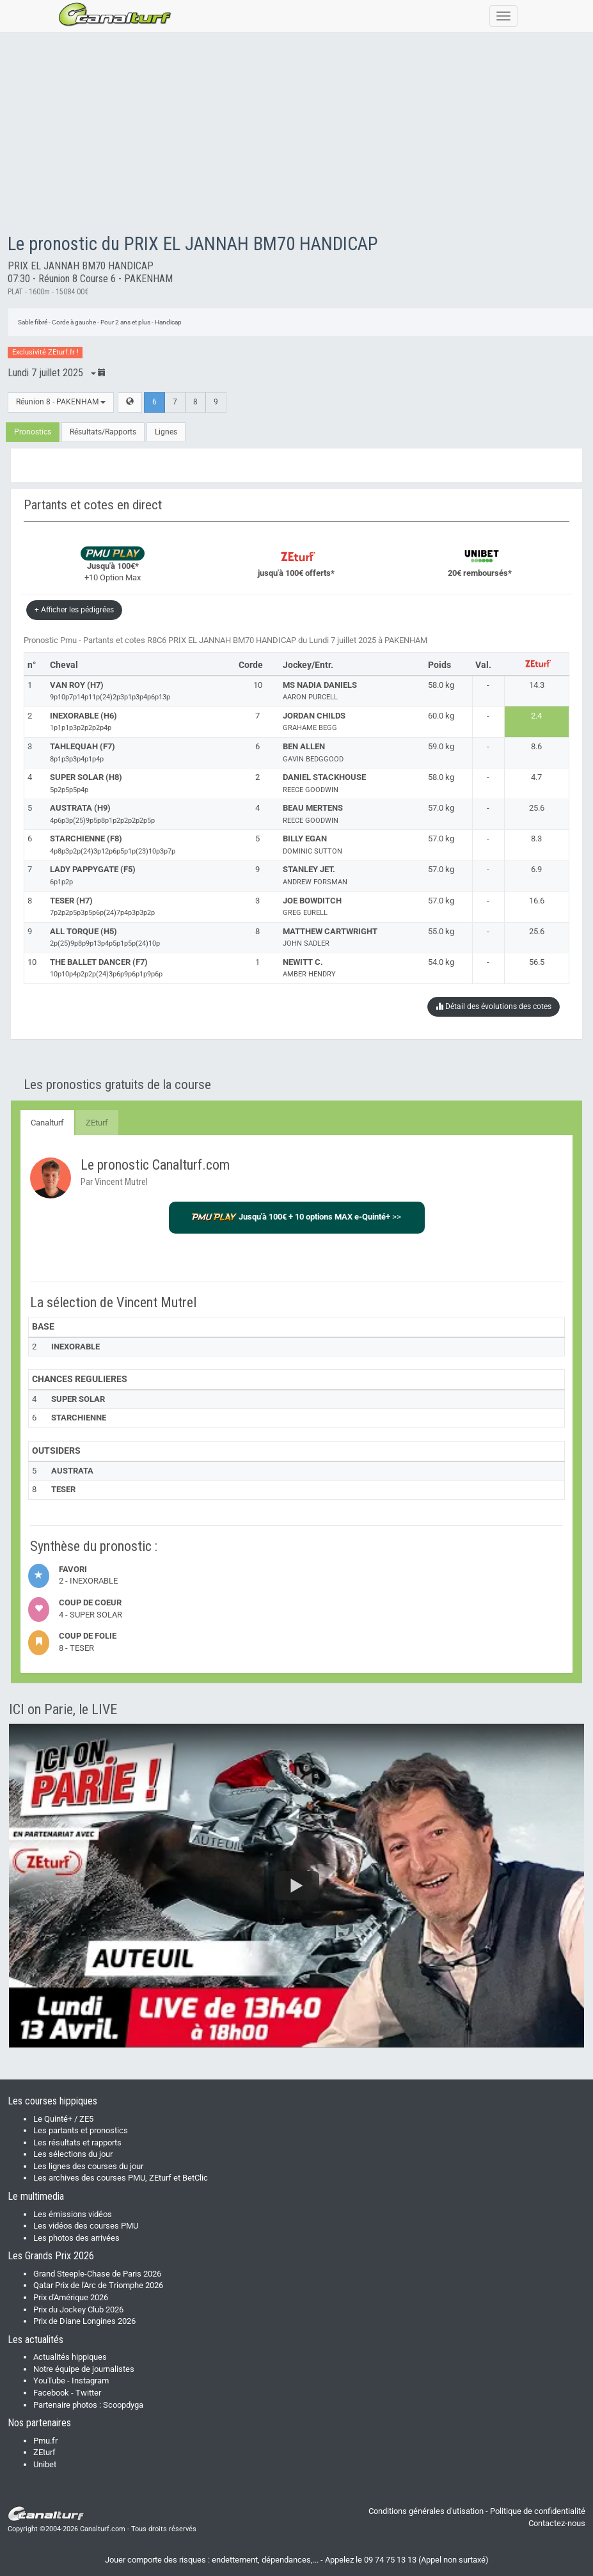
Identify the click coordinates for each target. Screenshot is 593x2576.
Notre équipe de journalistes (83, 2369)
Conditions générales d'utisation (426, 2511)
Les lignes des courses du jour (88, 2166)
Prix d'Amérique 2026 (70, 2297)
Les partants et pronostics (80, 2130)
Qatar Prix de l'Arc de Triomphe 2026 (98, 2285)
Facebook (51, 2392)
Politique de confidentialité (537, 2511)
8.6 (536, 746)
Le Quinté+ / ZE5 (63, 2119)
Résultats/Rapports (103, 431)
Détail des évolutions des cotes (493, 1006)
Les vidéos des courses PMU (85, 2225)
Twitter (88, 2392)
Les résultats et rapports (77, 2142)
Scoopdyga (123, 2405)
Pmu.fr (45, 2440)
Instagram (90, 2380)
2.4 (536, 715)
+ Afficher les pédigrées (74, 609)
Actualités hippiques (70, 2357)
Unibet (44, 2464)
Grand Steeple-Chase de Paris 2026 (97, 2273)
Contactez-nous (556, 2523)
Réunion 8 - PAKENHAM (61, 401)
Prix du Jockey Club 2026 (78, 2309)
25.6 (536, 808)
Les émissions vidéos (72, 2214)
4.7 (536, 777)
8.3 (536, 838)
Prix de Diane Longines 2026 (84, 2321)
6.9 (536, 869)
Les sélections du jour (73, 2154)
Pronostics (32, 431)
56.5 (536, 962)
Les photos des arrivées (76, 2238)
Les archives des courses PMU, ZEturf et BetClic (120, 2177)
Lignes (166, 431)
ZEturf (97, 1122)
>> (296, 1216)
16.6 (536, 900)
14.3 (536, 685)
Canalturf (47, 1122)
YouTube (49, 2380)
